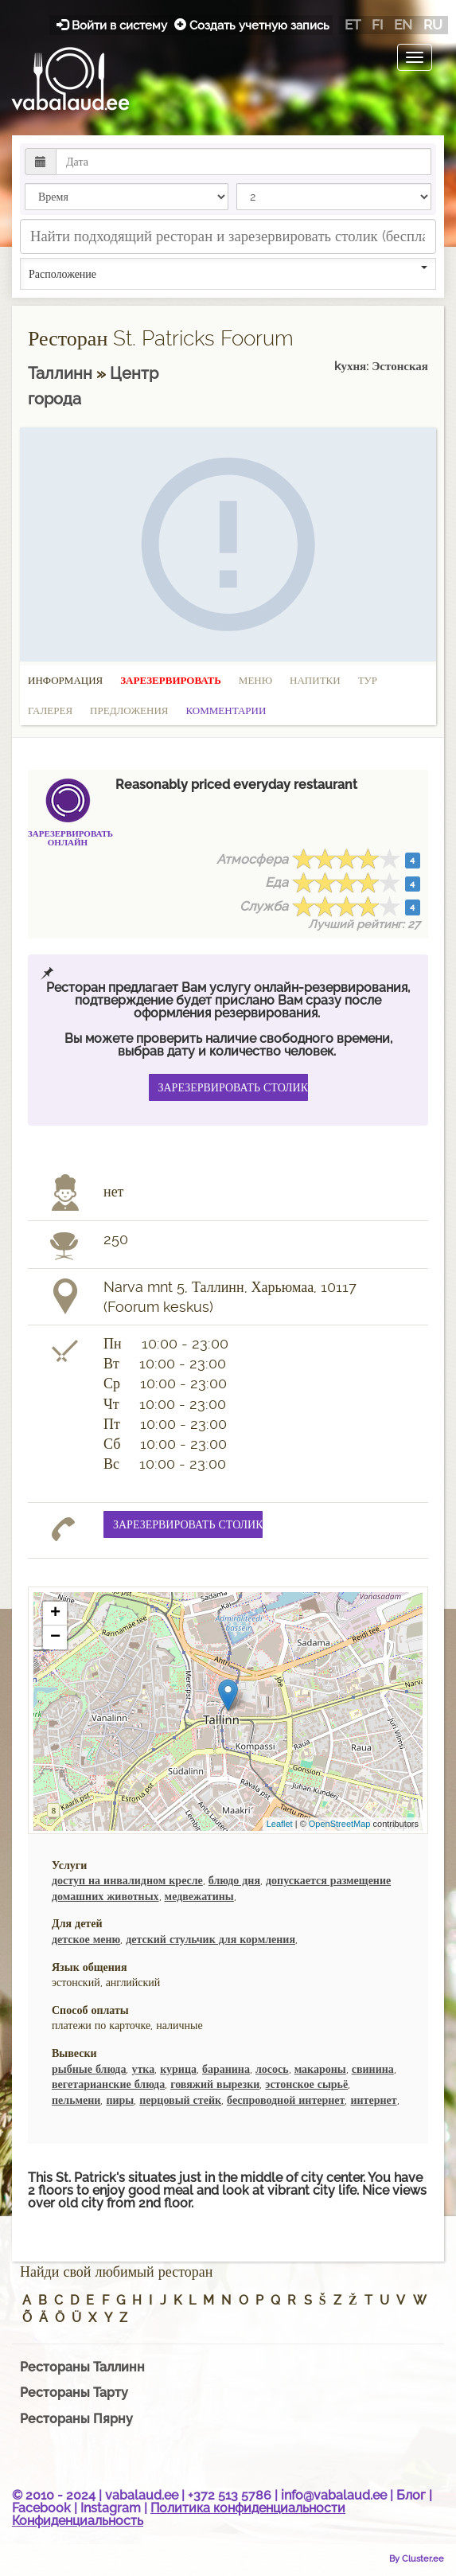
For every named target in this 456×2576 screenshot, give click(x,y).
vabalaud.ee (141, 2495)
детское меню (86, 1939)
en (403, 25)
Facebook (41, 2508)
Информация (65, 680)
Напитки (315, 680)
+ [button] (55, 1614)
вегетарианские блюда (108, 2084)
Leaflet (280, 1824)
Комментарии (225, 710)
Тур (367, 680)
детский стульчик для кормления (210, 1939)
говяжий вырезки (214, 2084)
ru (432, 25)
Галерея (50, 710)
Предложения (129, 710)
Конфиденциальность (77, 2520)
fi (377, 25)
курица (178, 2069)
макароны (320, 2069)
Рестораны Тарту (74, 2392)
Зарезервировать (170, 680)
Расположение (228, 273)
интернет (373, 2100)
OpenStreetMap (340, 1824)
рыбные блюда (89, 2069)
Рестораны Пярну (76, 2418)
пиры (120, 2100)
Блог (411, 2495)
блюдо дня (234, 1880)
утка (142, 2069)
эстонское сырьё (306, 2084)
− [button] (55, 1637)
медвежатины (199, 1896)
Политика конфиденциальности (247, 2508)
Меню (255, 680)
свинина (373, 2069)
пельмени (76, 2100)
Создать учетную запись (251, 25)
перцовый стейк (180, 2100)
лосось (272, 2069)
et (353, 25)
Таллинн (62, 373)
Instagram (110, 2508)
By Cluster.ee (416, 2558)
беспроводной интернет (286, 2100)
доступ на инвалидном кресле (127, 1880)
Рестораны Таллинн (82, 2367)
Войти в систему (113, 25)
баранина (226, 2069)
